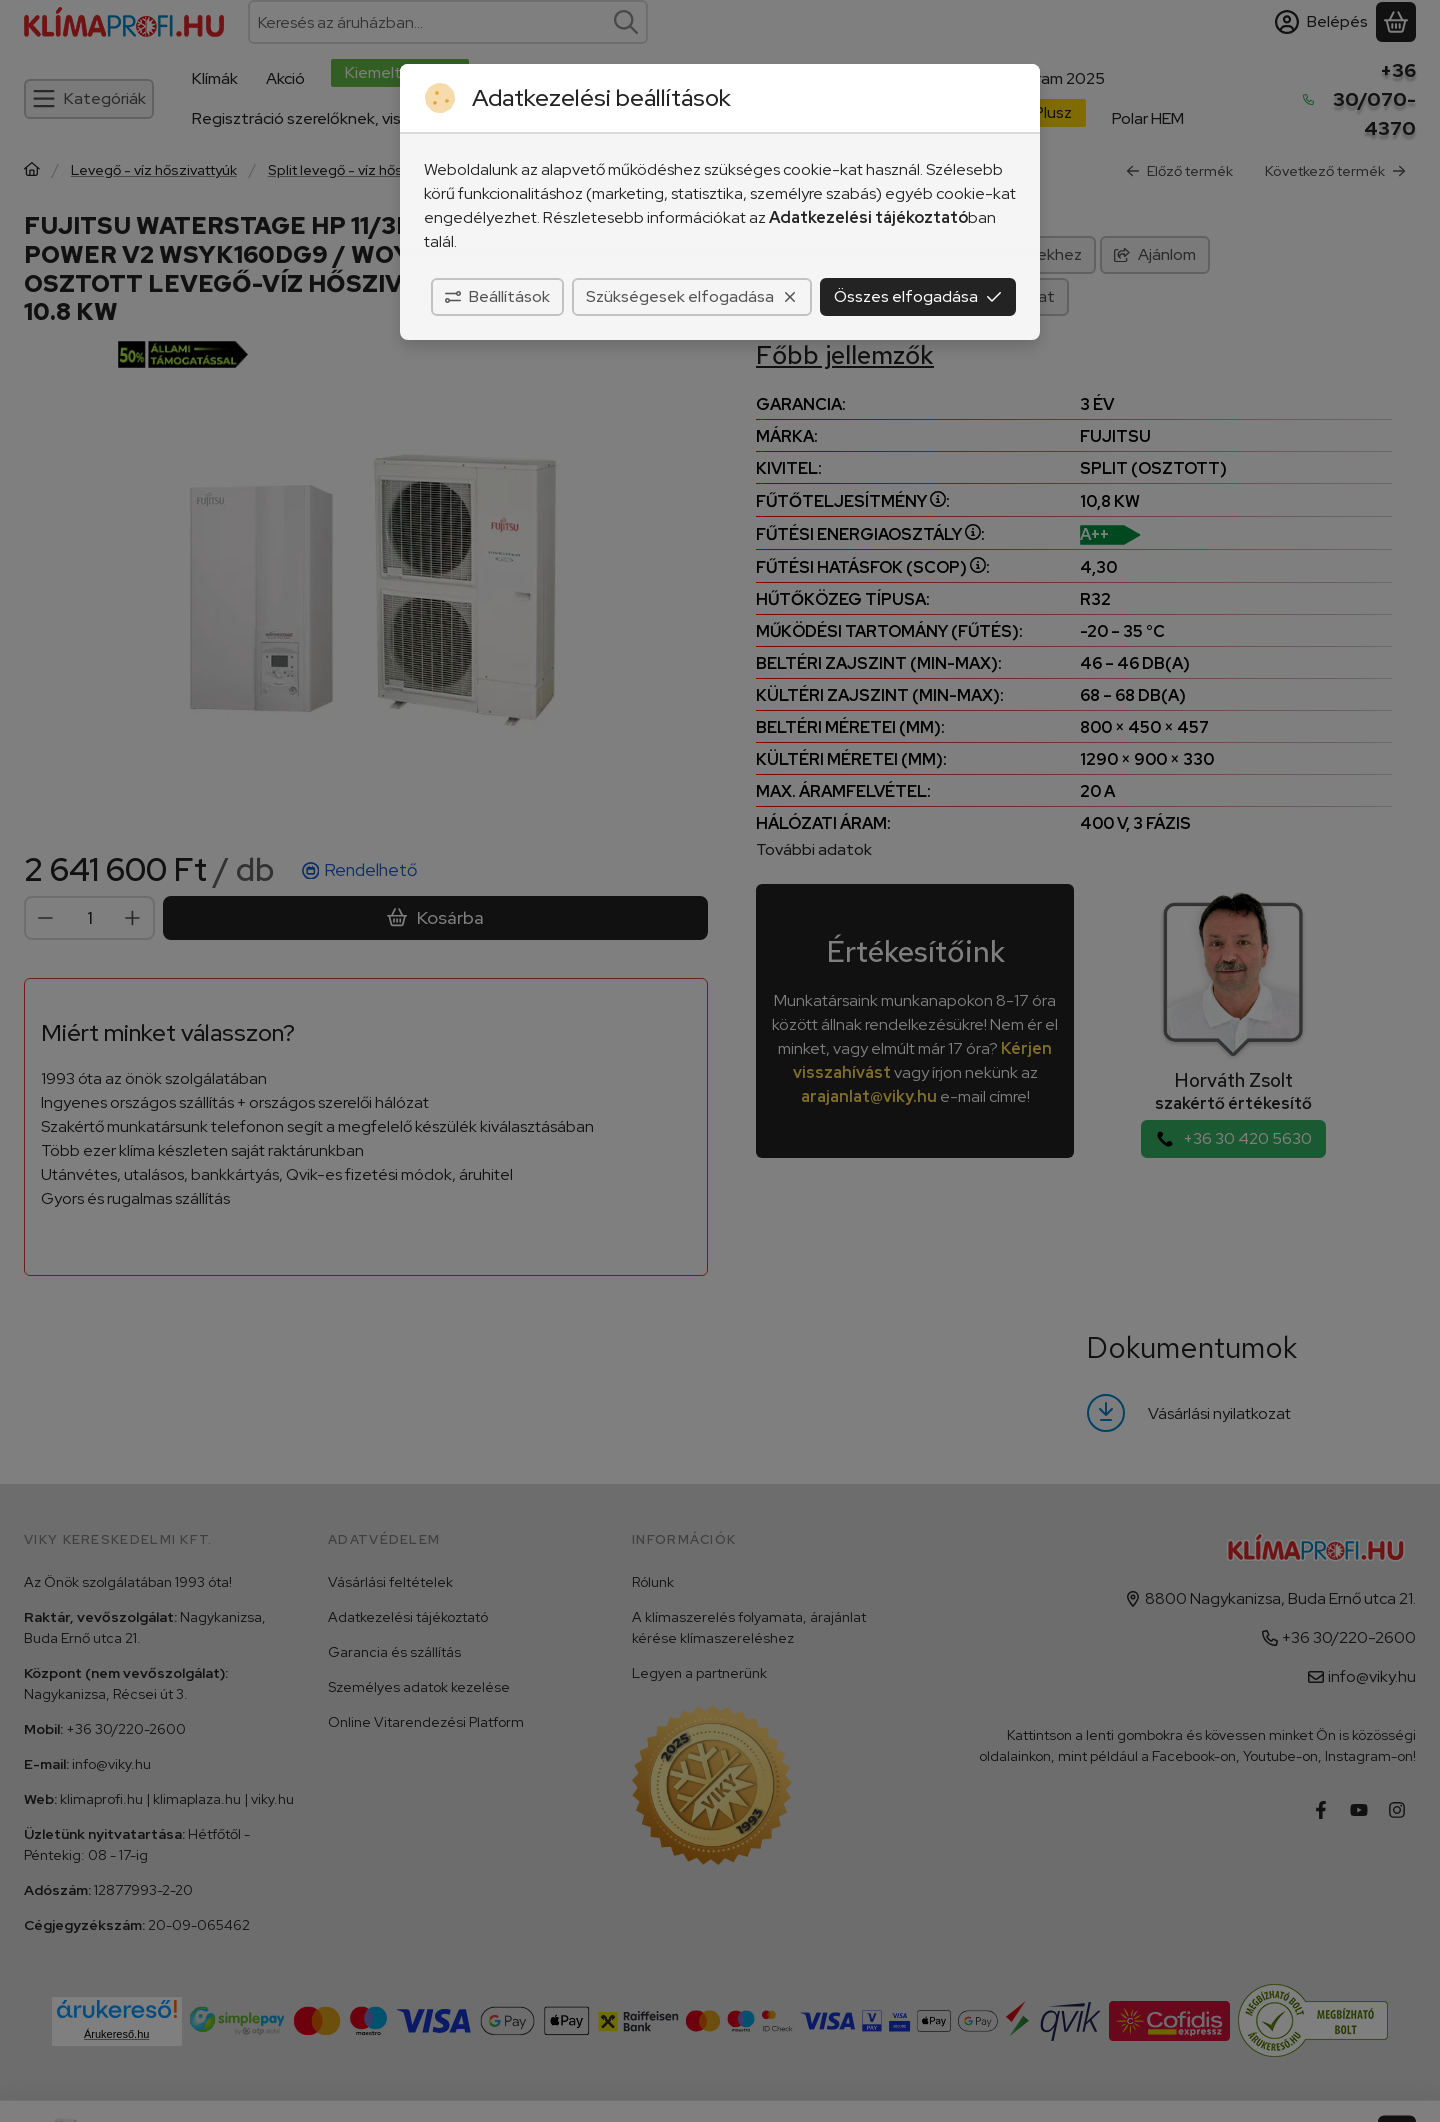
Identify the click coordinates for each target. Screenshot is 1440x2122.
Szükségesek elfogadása (692, 296)
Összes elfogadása (918, 296)
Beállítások (497, 296)
